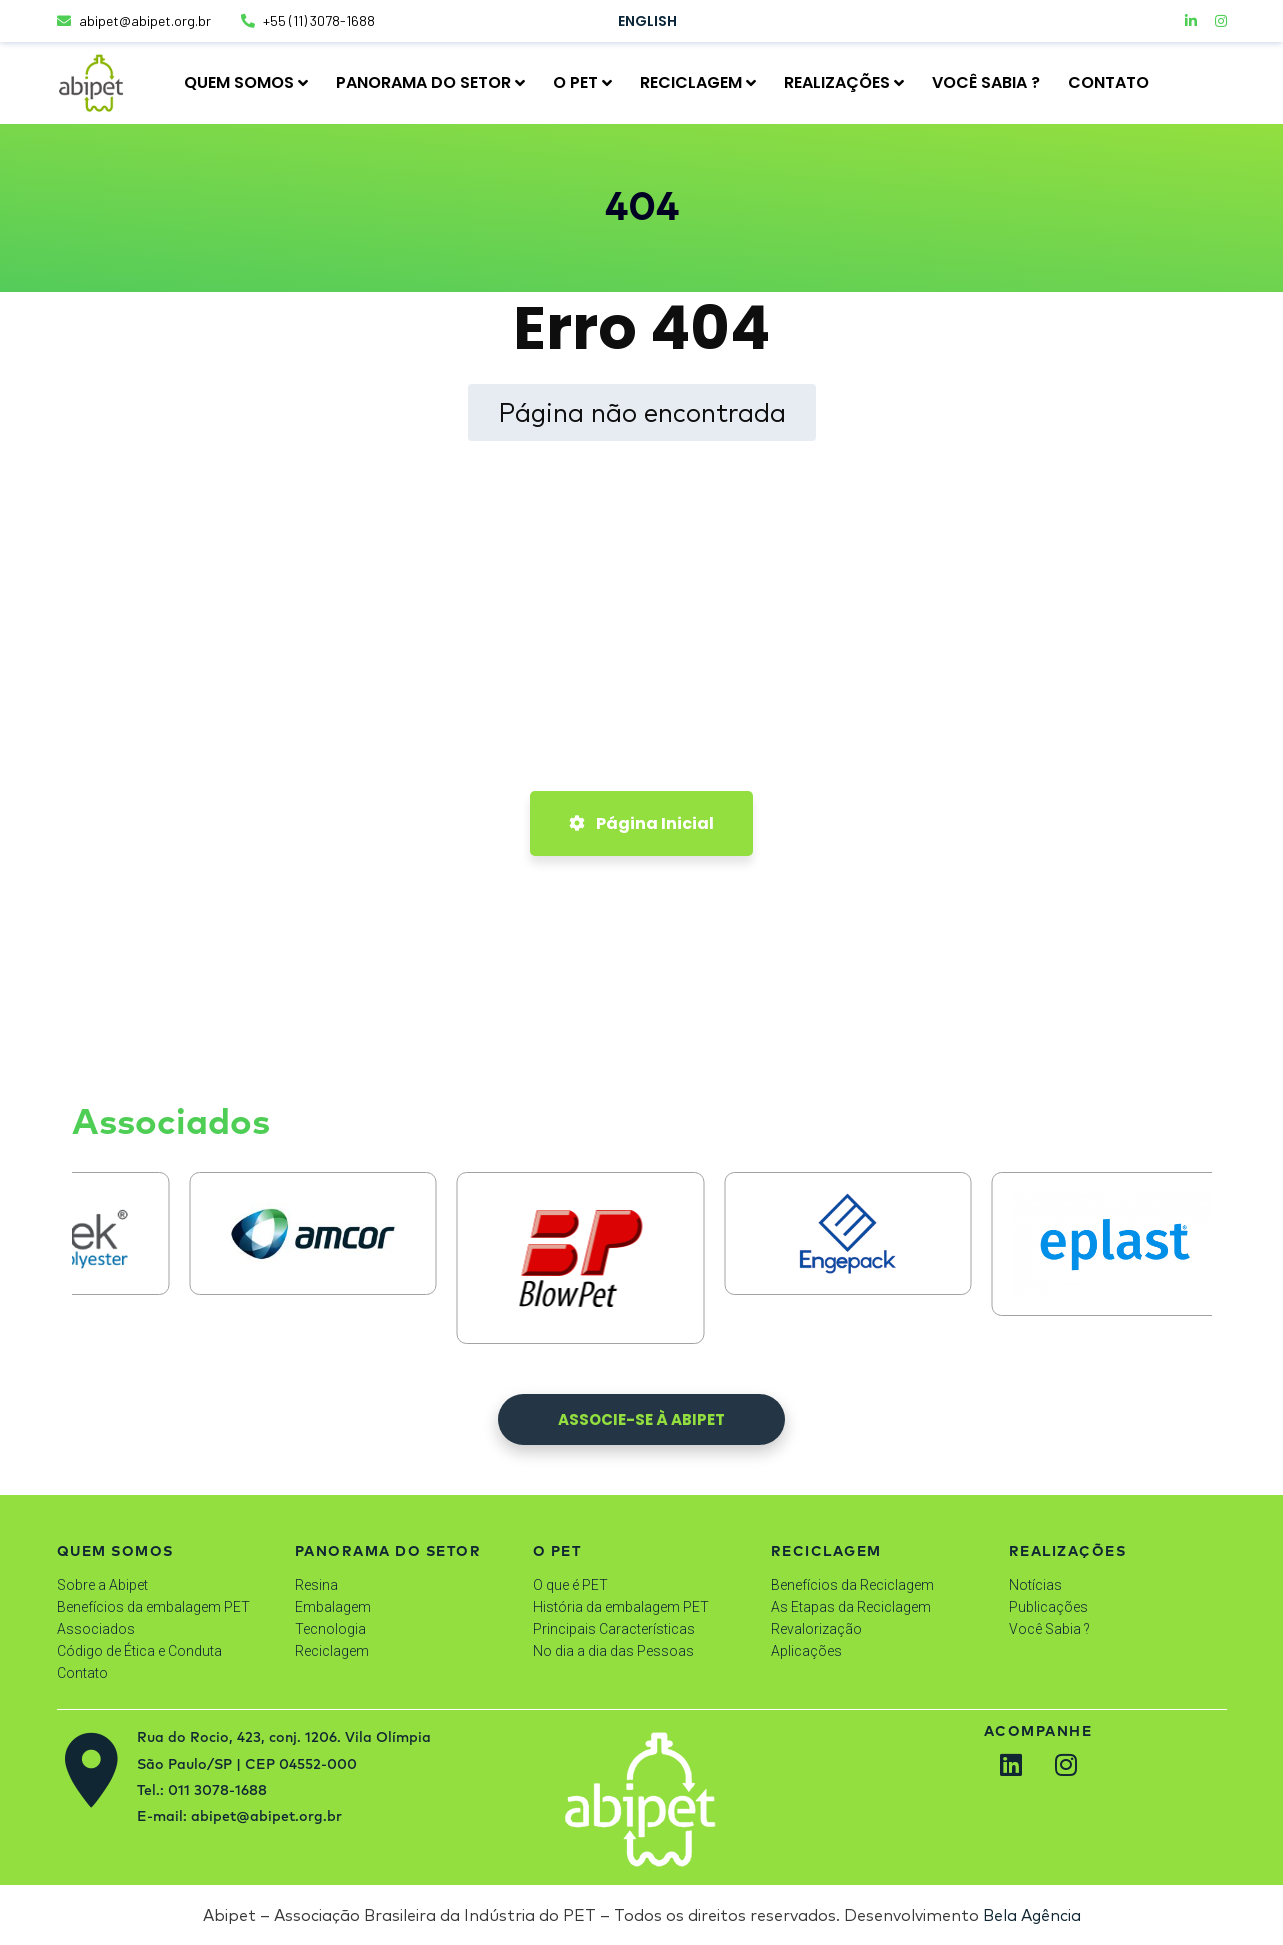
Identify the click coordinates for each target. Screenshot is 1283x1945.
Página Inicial (641, 823)
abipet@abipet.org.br (134, 20)
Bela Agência (1032, 1915)
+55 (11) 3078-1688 (308, 20)
